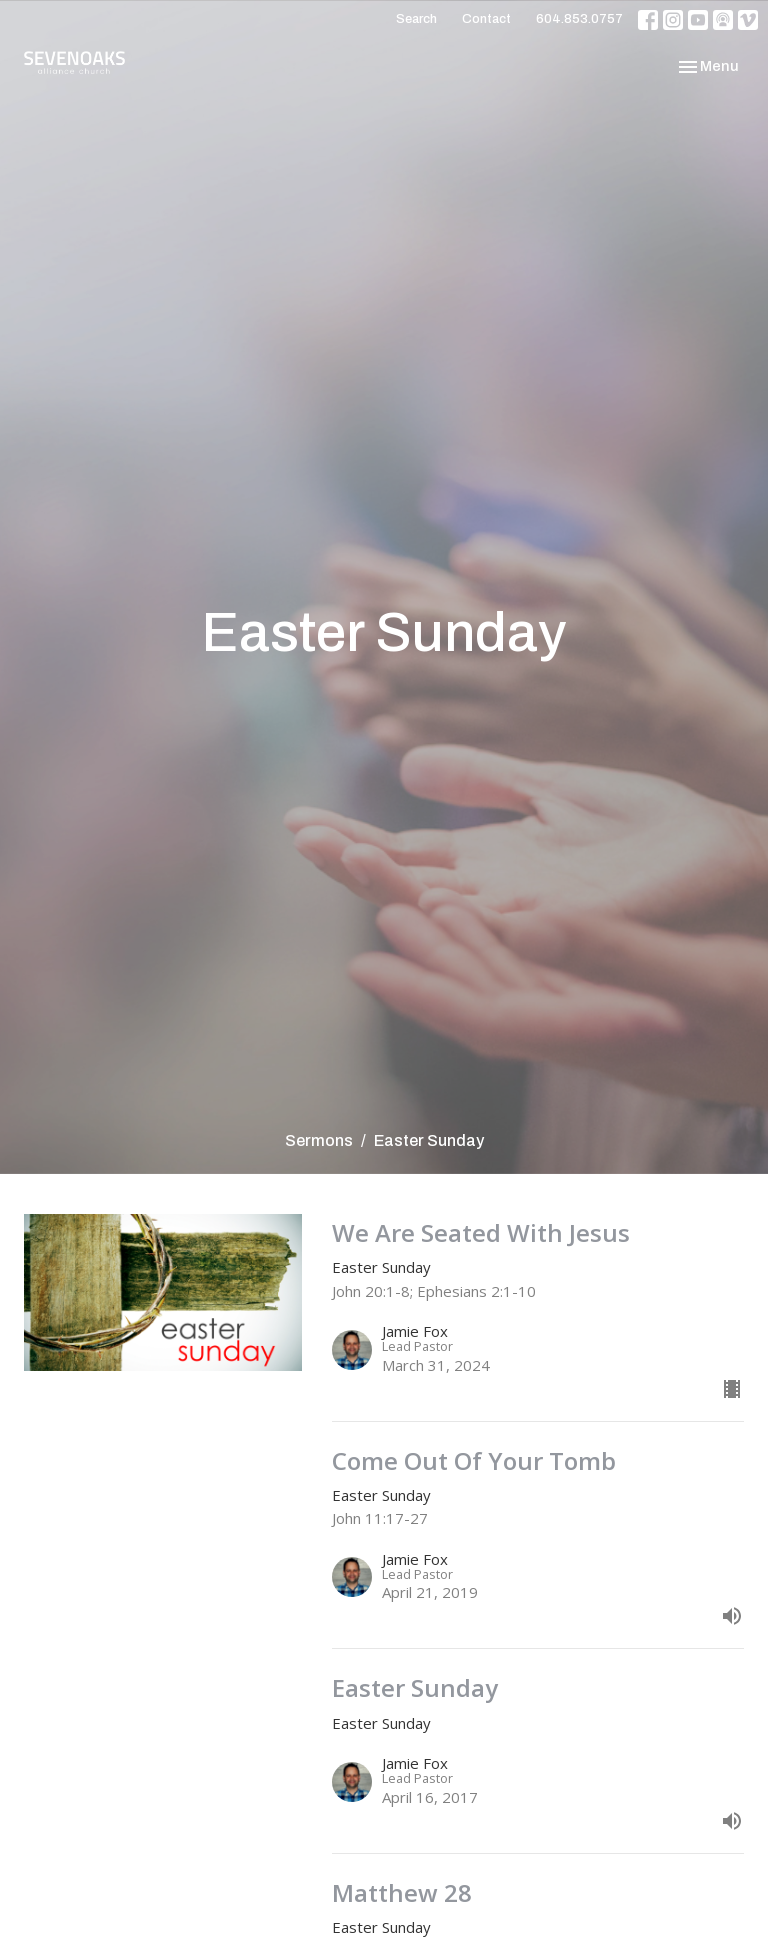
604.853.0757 (579, 19)
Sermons (319, 1140)
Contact (486, 19)
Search (416, 19)
